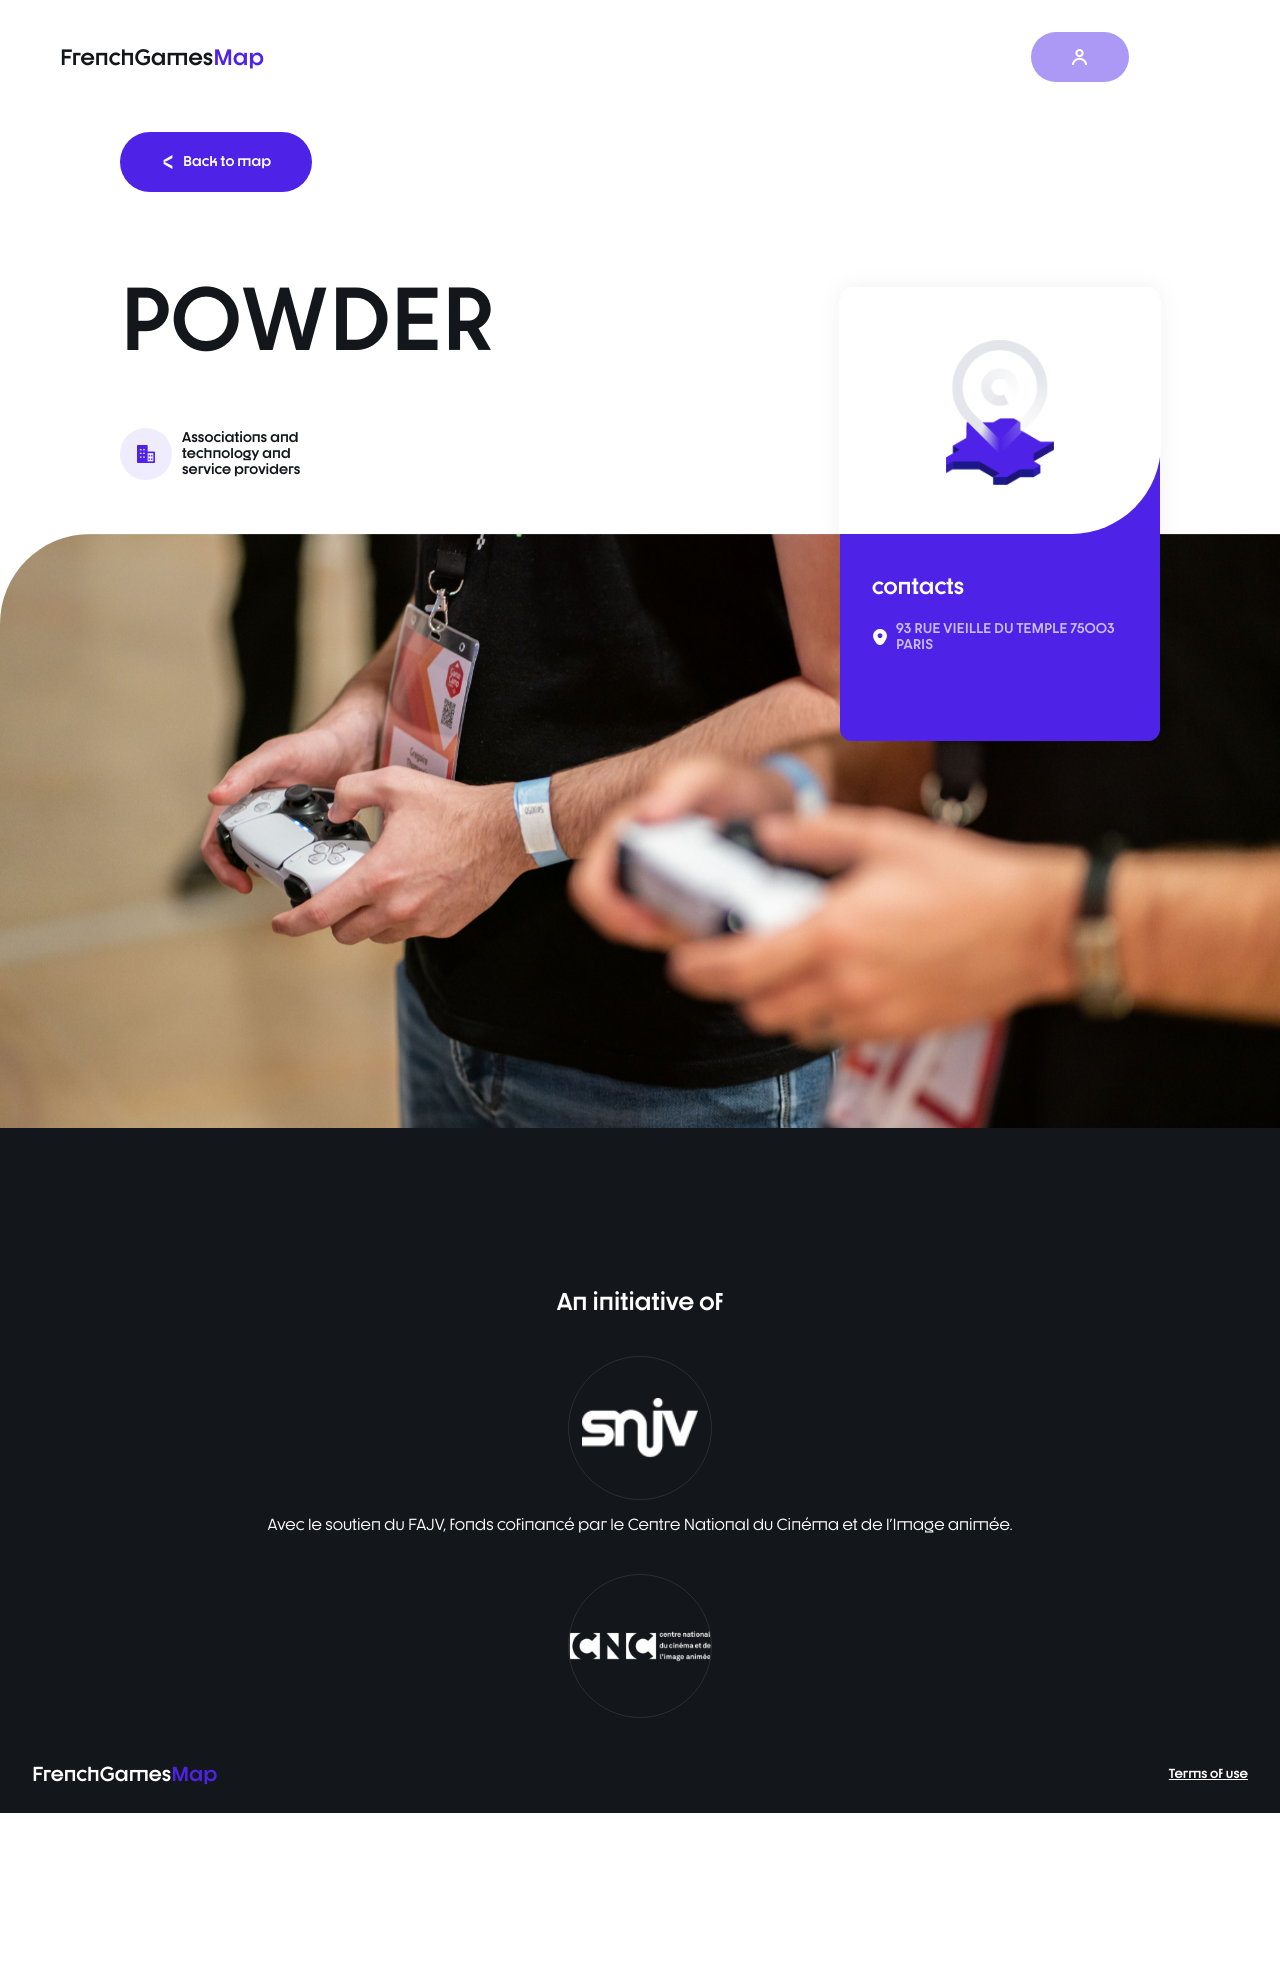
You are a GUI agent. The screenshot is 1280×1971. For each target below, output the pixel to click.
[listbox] (640, 831)
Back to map (216, 161)
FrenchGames (162, 57)
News (917, 57)
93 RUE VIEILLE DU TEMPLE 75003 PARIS (1005, 637)
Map (753, 57)
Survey (834, 57)
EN (1180, 57)
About (998, 57)
